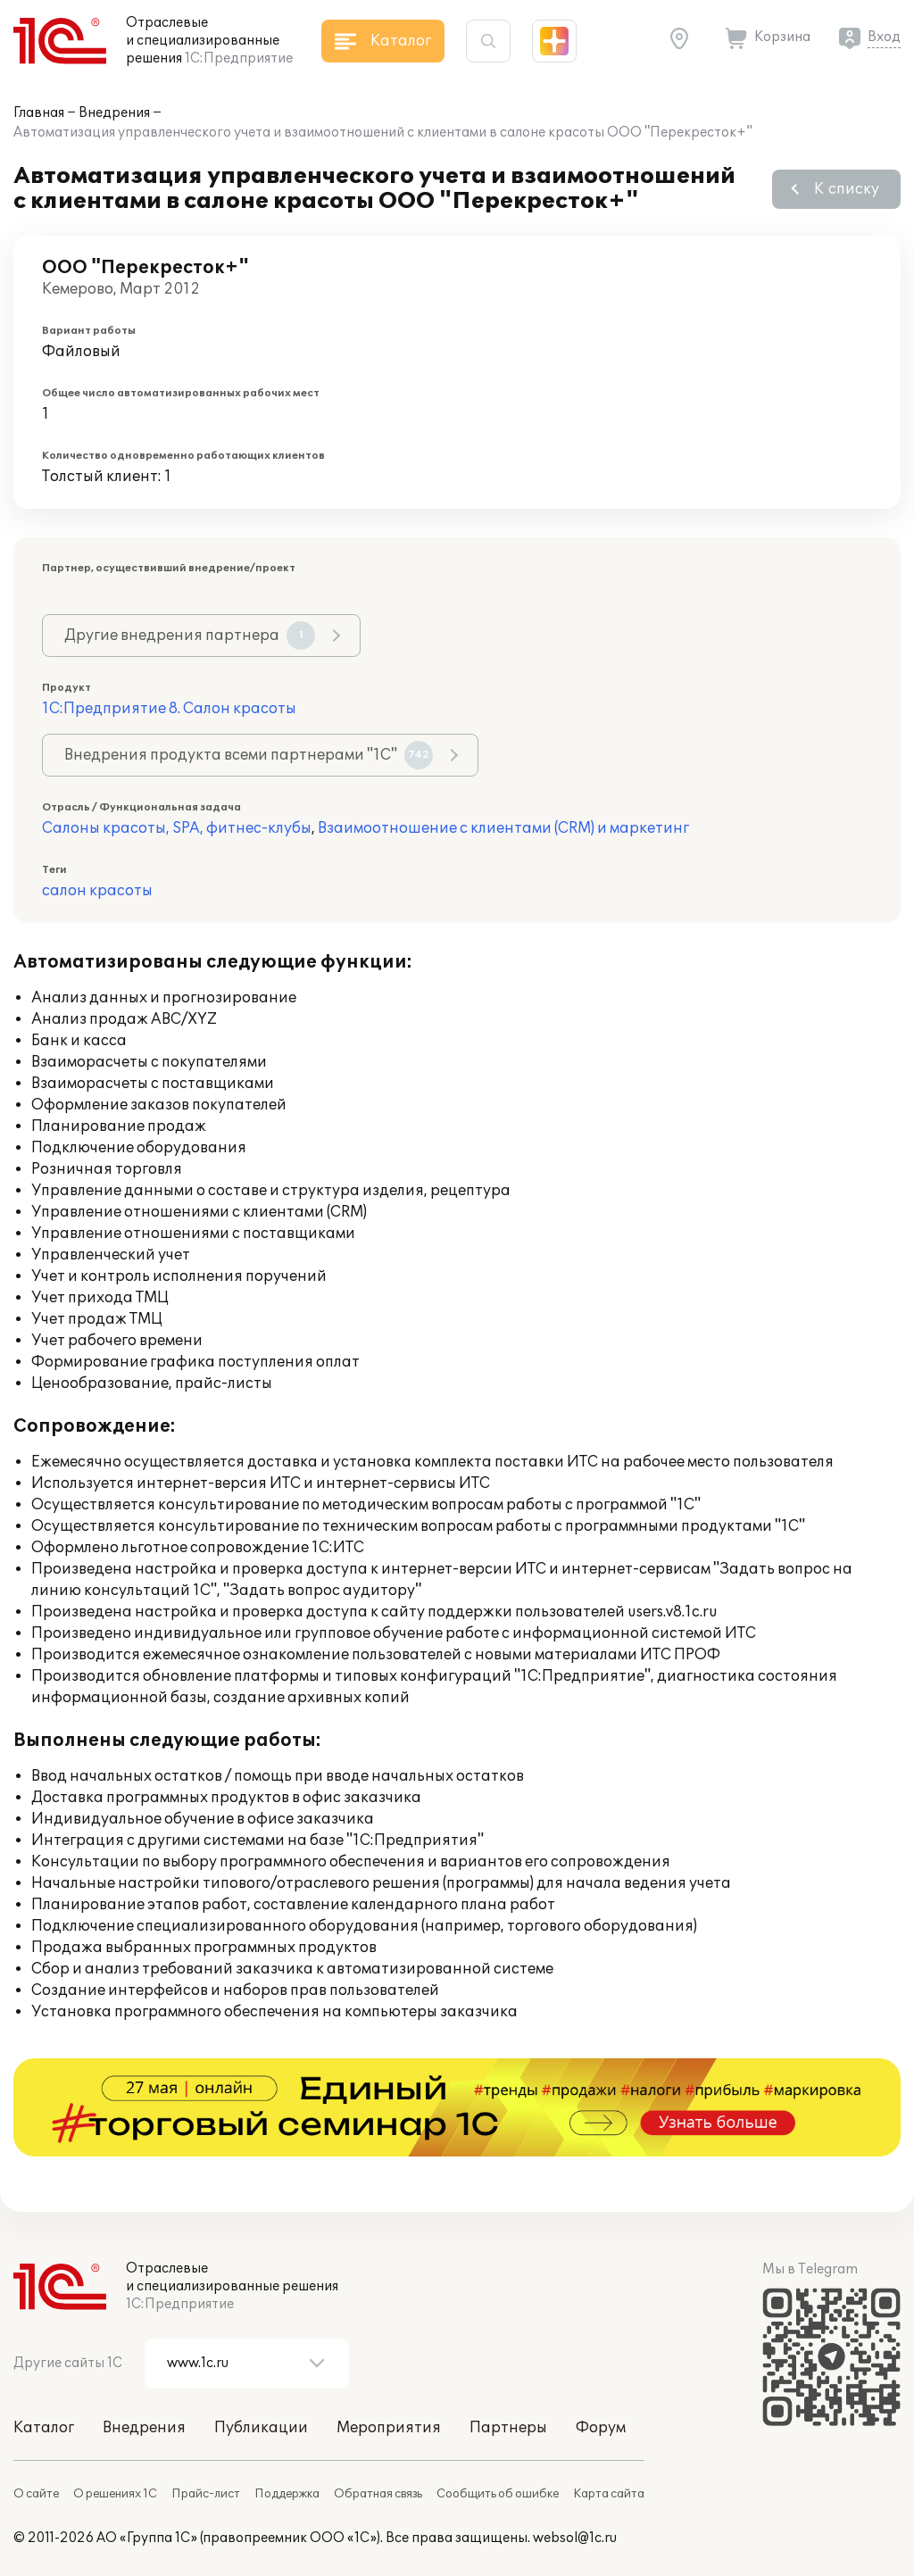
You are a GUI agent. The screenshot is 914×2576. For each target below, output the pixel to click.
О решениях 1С (115, 2494)
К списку (846, 189)
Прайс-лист (205, 2494)
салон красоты (97, 891)
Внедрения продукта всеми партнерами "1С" (248, 755)
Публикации (261, 2428)
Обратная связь (378, 2494)
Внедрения (114, 112)
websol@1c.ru (575, 2538)
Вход (884, 37)
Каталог (43, 2428)
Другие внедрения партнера (189, 635)
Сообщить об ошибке (497, 2494)
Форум (601, 2428)
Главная (38, 112)
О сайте (36, 2494)
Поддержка (287, 2494)
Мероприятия (389, 2428)
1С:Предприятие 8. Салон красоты (169, 709)
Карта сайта (608, 2494)
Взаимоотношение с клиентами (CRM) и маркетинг (503, 828)
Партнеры (508, 2428)
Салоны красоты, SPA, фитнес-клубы (177, 828)
